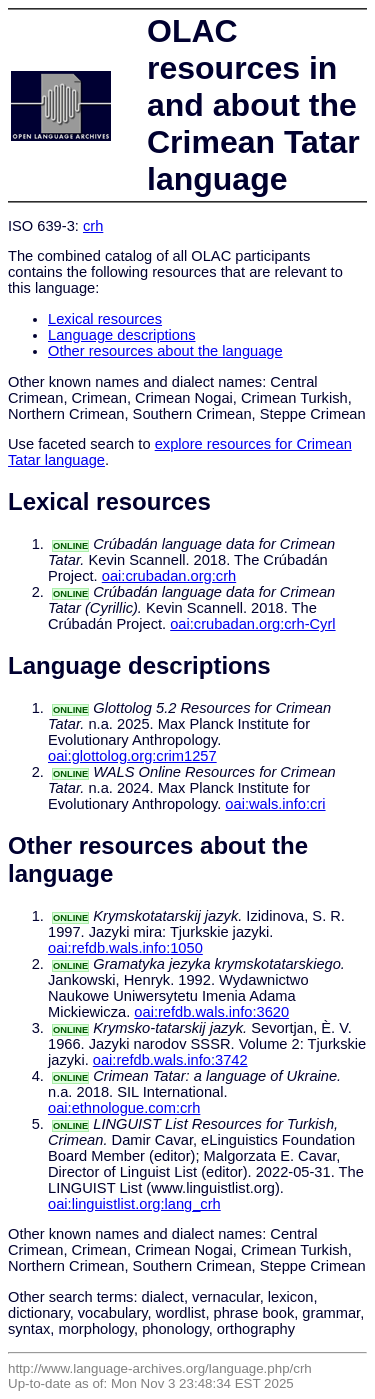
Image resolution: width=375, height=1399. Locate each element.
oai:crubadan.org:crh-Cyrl (252, 624)
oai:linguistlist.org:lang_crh (134, 1204)
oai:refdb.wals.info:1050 (125, 948)
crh (93, 226)
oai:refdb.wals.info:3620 (211, 1012)
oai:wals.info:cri (275, 804)
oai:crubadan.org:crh (169, 576)
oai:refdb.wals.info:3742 (170, 1060)
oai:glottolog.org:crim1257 (132, 756)
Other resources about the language (165, 351)
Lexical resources (105, 319)
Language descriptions (122, 335)
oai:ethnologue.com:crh (124, 1108)
